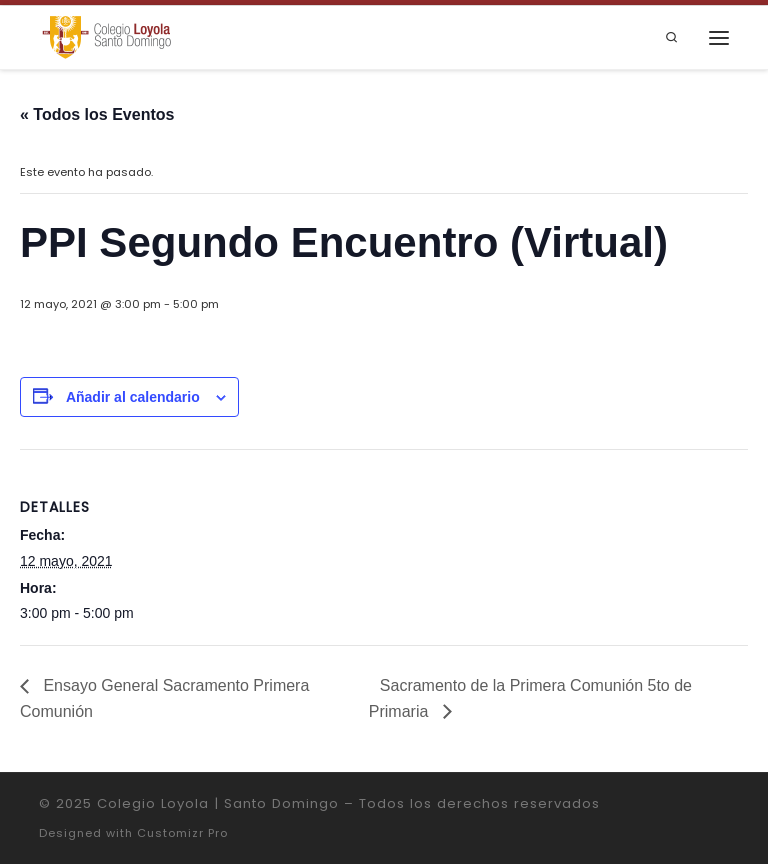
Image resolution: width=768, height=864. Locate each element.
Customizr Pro (182, 833)
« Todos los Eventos (97, 114)
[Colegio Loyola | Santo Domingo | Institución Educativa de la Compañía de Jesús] (106, 36)
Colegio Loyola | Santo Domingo (218, 803)
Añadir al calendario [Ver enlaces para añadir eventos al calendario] (133, 397)
